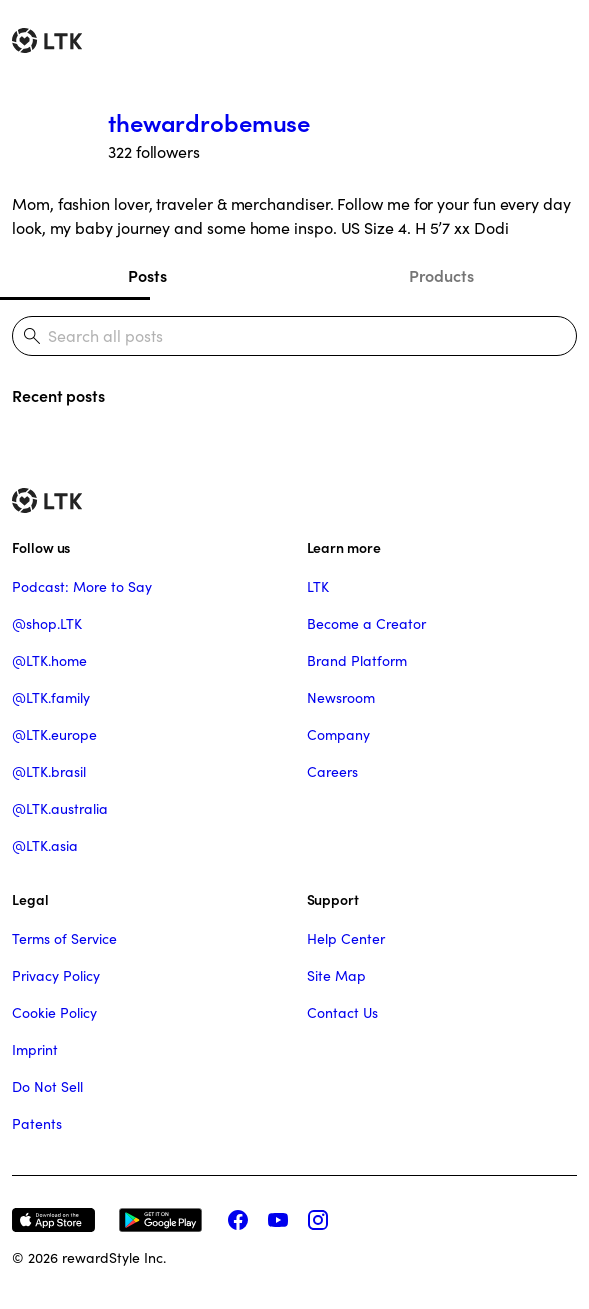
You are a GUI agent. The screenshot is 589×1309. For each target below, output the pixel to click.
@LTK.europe (54, 735)
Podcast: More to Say (82, 587)
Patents (37, 1124)
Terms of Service (64, 939)
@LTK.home (49, 661)
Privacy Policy (56, 976)
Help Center (346, 939)
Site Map (336, 976)
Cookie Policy (54, 1013)
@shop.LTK (47, 624)
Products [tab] (441, 276)
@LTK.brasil (49, 772)
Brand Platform (357, 661)
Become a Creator (366, 624)
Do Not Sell (47, 1087)
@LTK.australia (60, 809)
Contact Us (342, 1013)
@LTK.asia (45, 846)
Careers (332, 772)
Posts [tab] (147, 276)
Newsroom (341, 698)
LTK (318, 587)
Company (338, 735)
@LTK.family (51, 698)
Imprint (35, 1050)
